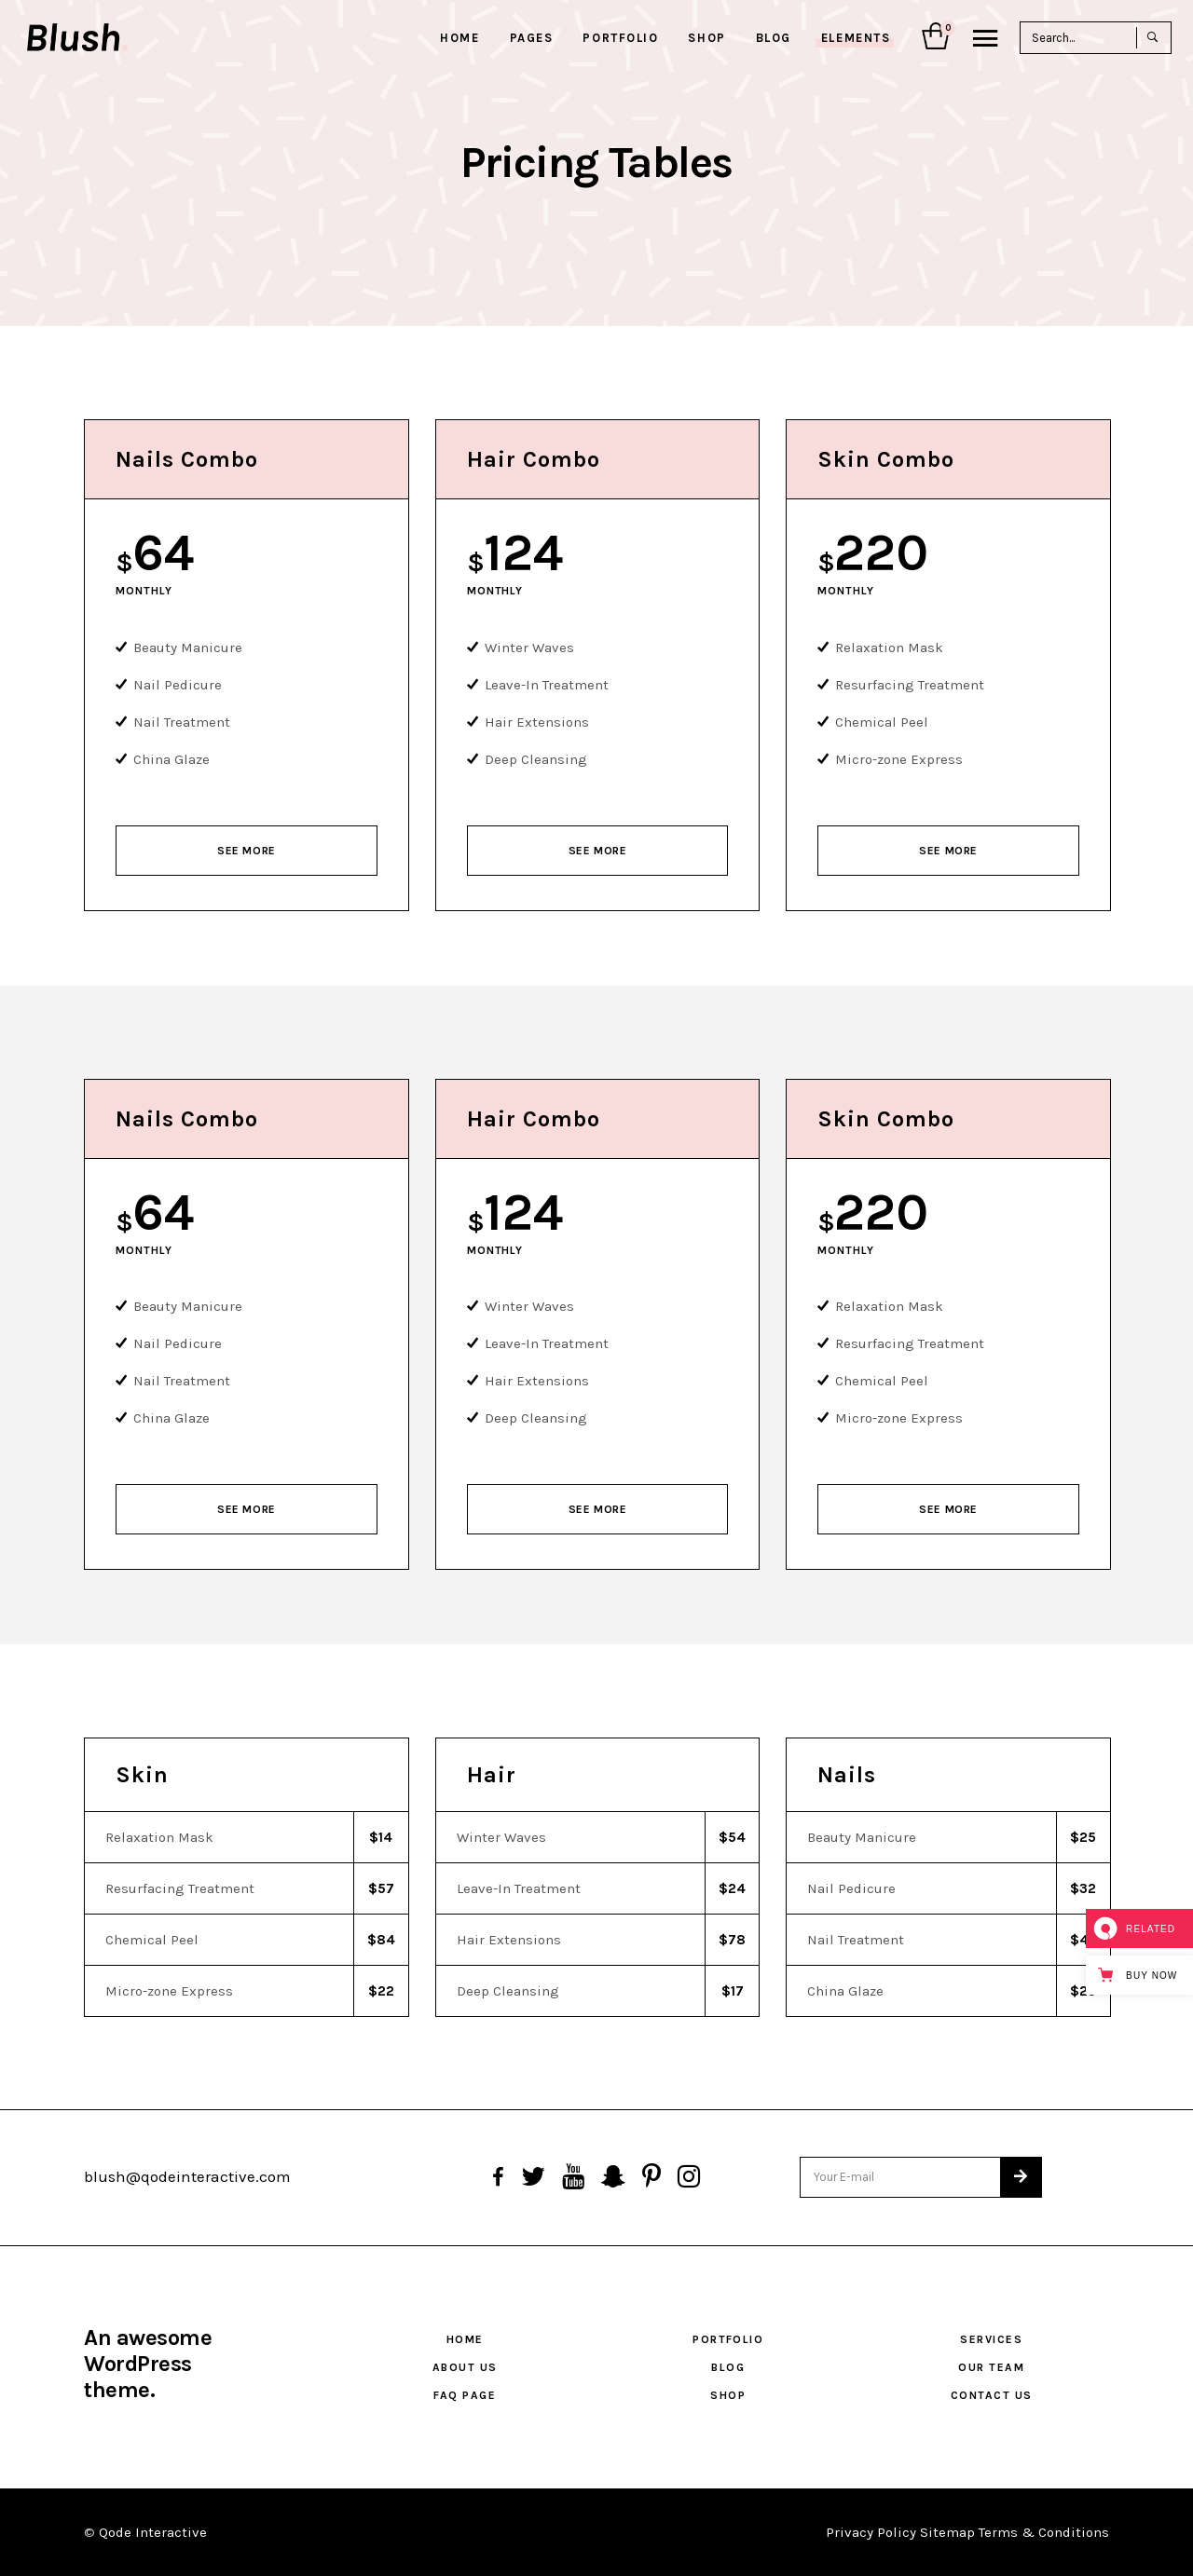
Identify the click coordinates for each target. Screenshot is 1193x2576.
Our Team (991, 2367)
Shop (728, 2395)
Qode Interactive (153, 2532)
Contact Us (991, 2395)
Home (465, 2339)
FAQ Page (464, 2395)
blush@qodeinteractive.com (187, 2176)
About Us (465, 2367)
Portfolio (727, 2339)
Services (991, 2339)
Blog (728, 2367)
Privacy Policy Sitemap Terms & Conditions (967, 2532)
